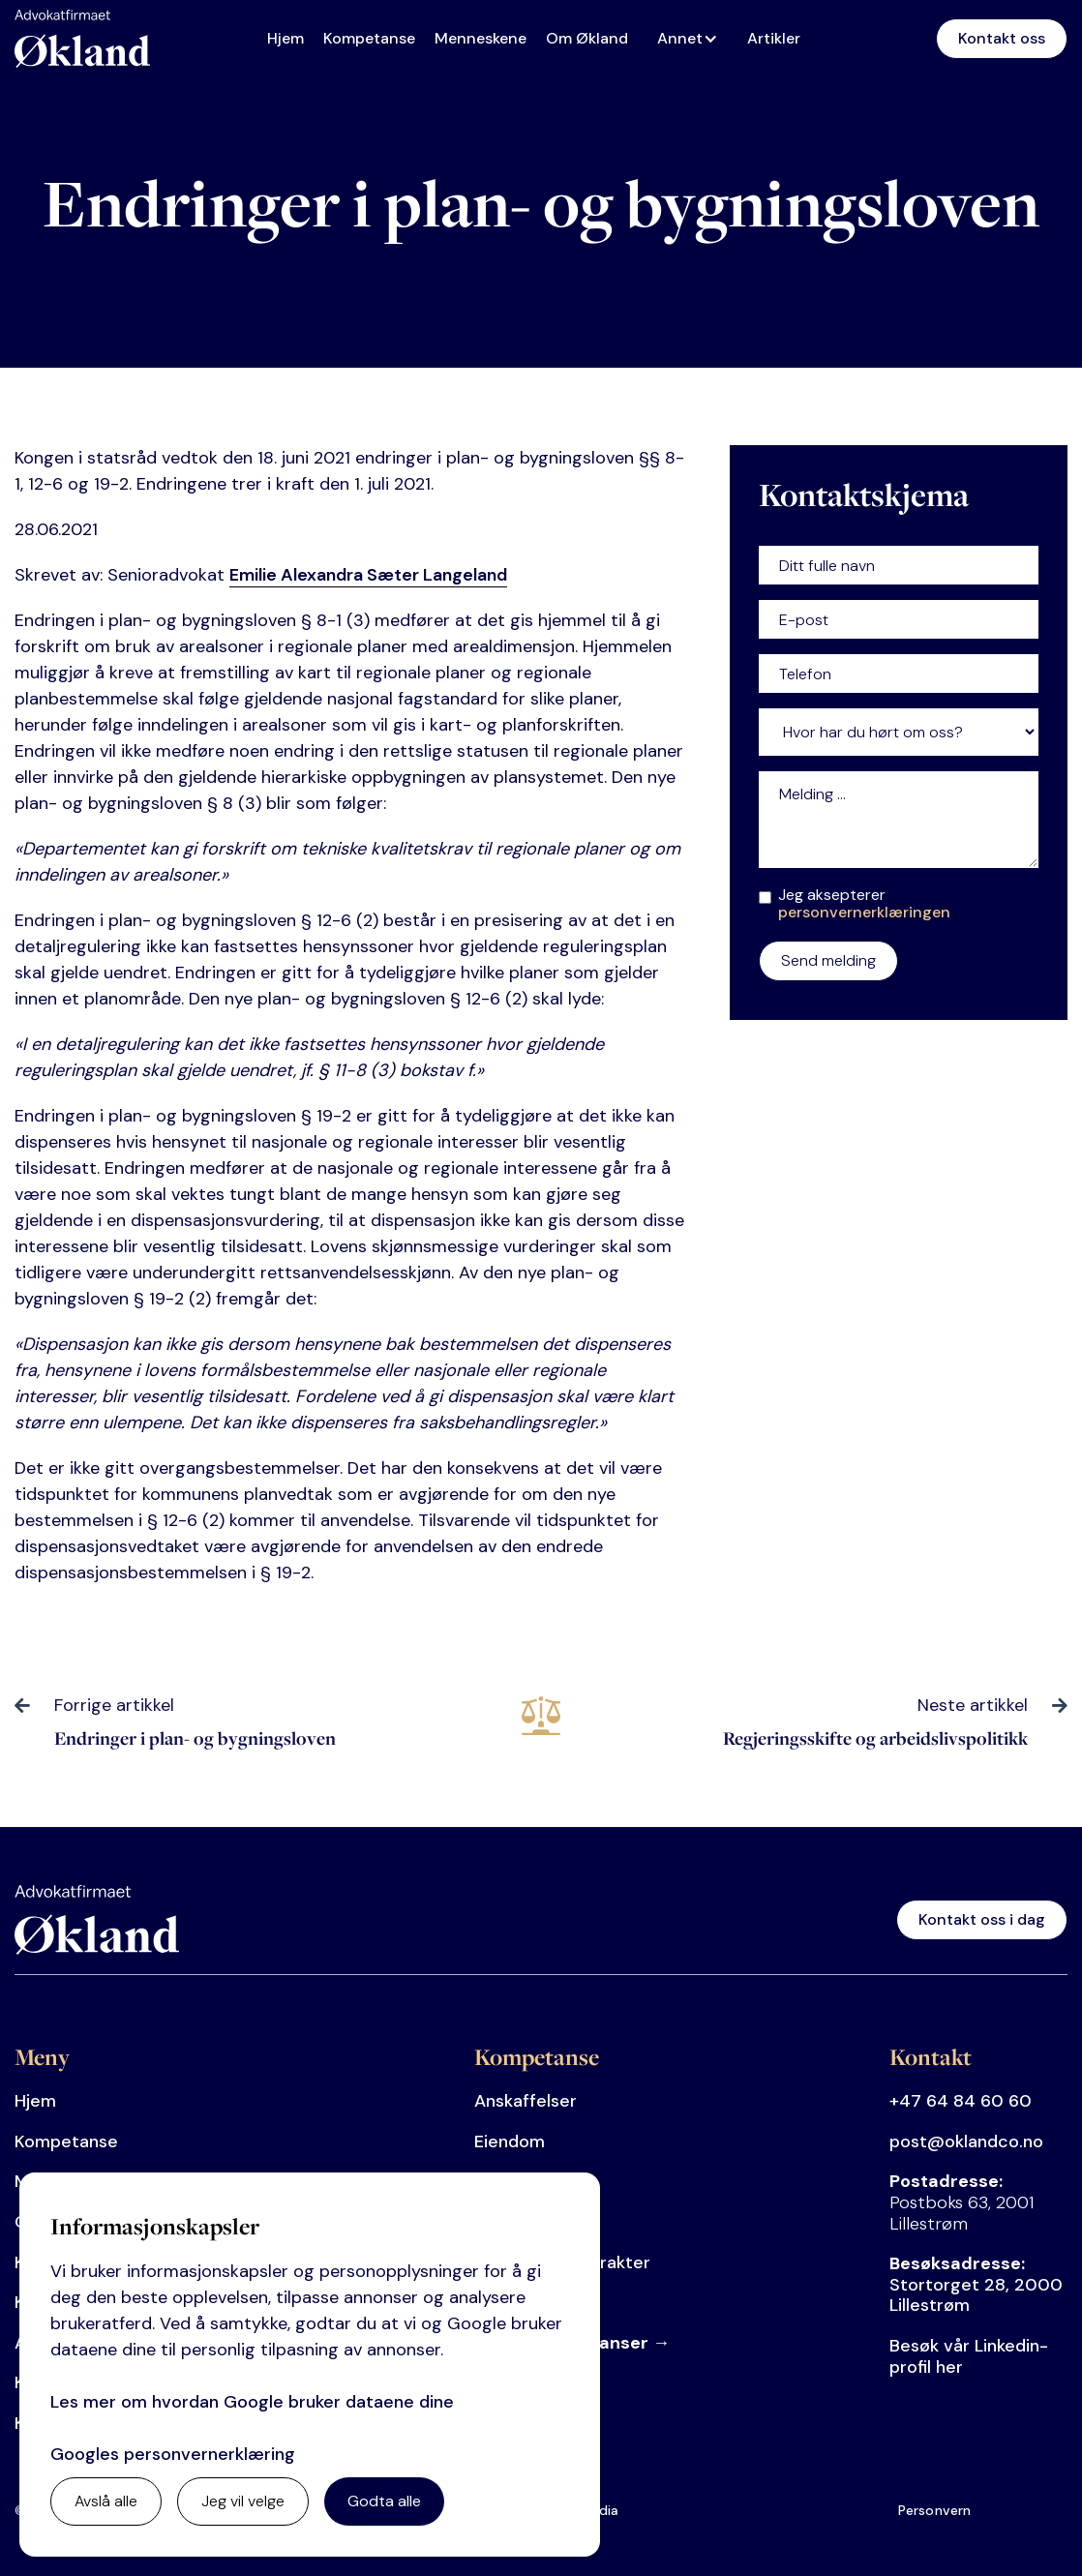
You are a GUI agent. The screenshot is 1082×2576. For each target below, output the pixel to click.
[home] (82, 39)
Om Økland (587, 38)
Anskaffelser (525, 2100)
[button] (692, 39)
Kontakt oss (1001, 38)
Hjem (285, 38)
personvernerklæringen (864, 912)
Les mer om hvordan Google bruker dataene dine (252, 2401)
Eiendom (509, 2141)
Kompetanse (369, 38)
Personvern (935, 2510)
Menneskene (480, 38)
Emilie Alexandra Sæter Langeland (368, 574)
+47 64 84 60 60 (960, 2100)
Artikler (773, 38)
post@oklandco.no (966, 2141)
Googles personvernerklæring (172, 2454)
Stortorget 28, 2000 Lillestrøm (976, 2284)
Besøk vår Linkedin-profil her (968, 2356)
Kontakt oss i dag (981, 1919)
